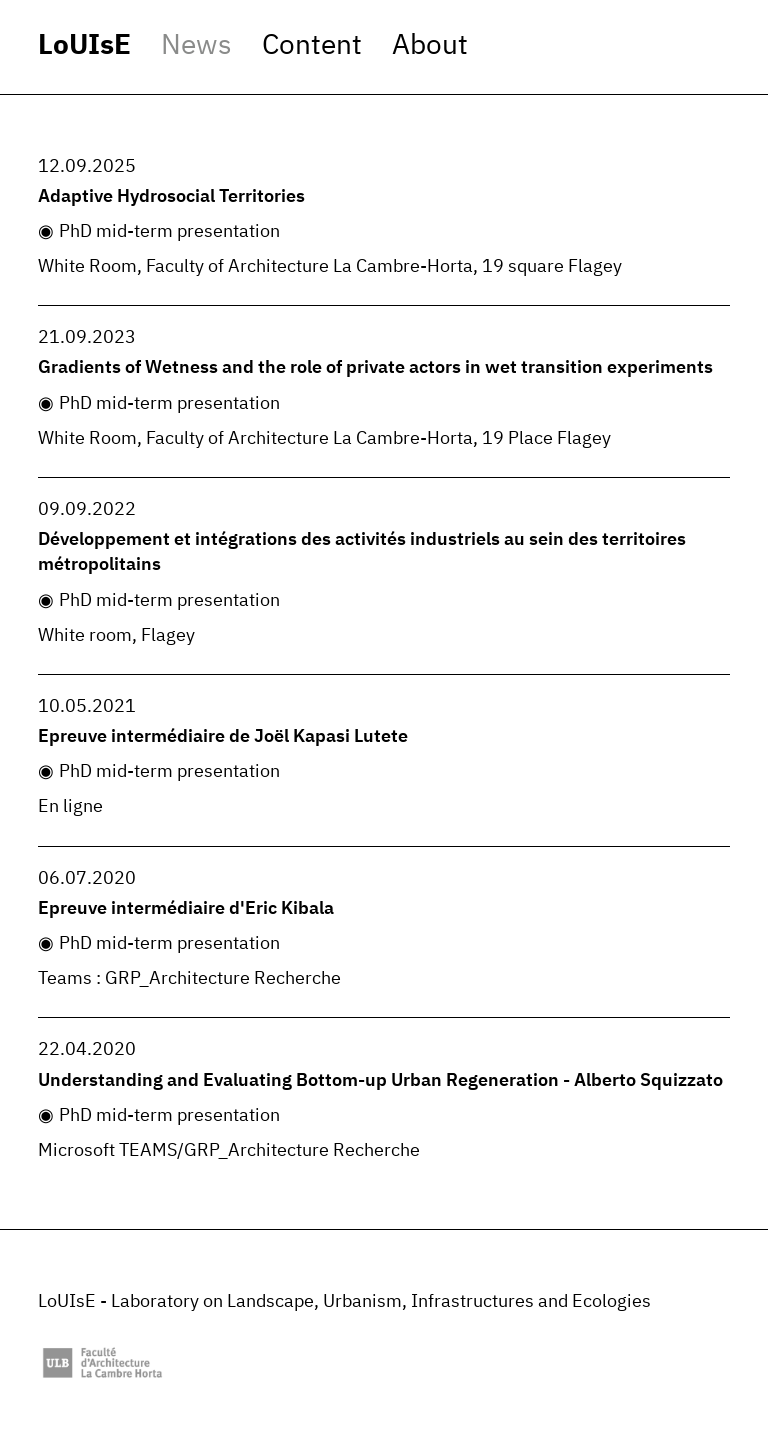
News (196, 46)
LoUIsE (84, 46)
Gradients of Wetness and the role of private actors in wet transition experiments (375, 368)
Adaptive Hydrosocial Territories (171, 197)
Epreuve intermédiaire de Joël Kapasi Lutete (223, 737)
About (430, 46)
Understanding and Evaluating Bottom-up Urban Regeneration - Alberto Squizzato (380, 1081)
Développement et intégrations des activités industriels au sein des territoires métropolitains (362, 552)
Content (312, 46)
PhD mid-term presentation (169, 232)
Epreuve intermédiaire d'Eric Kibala (186, 909)
